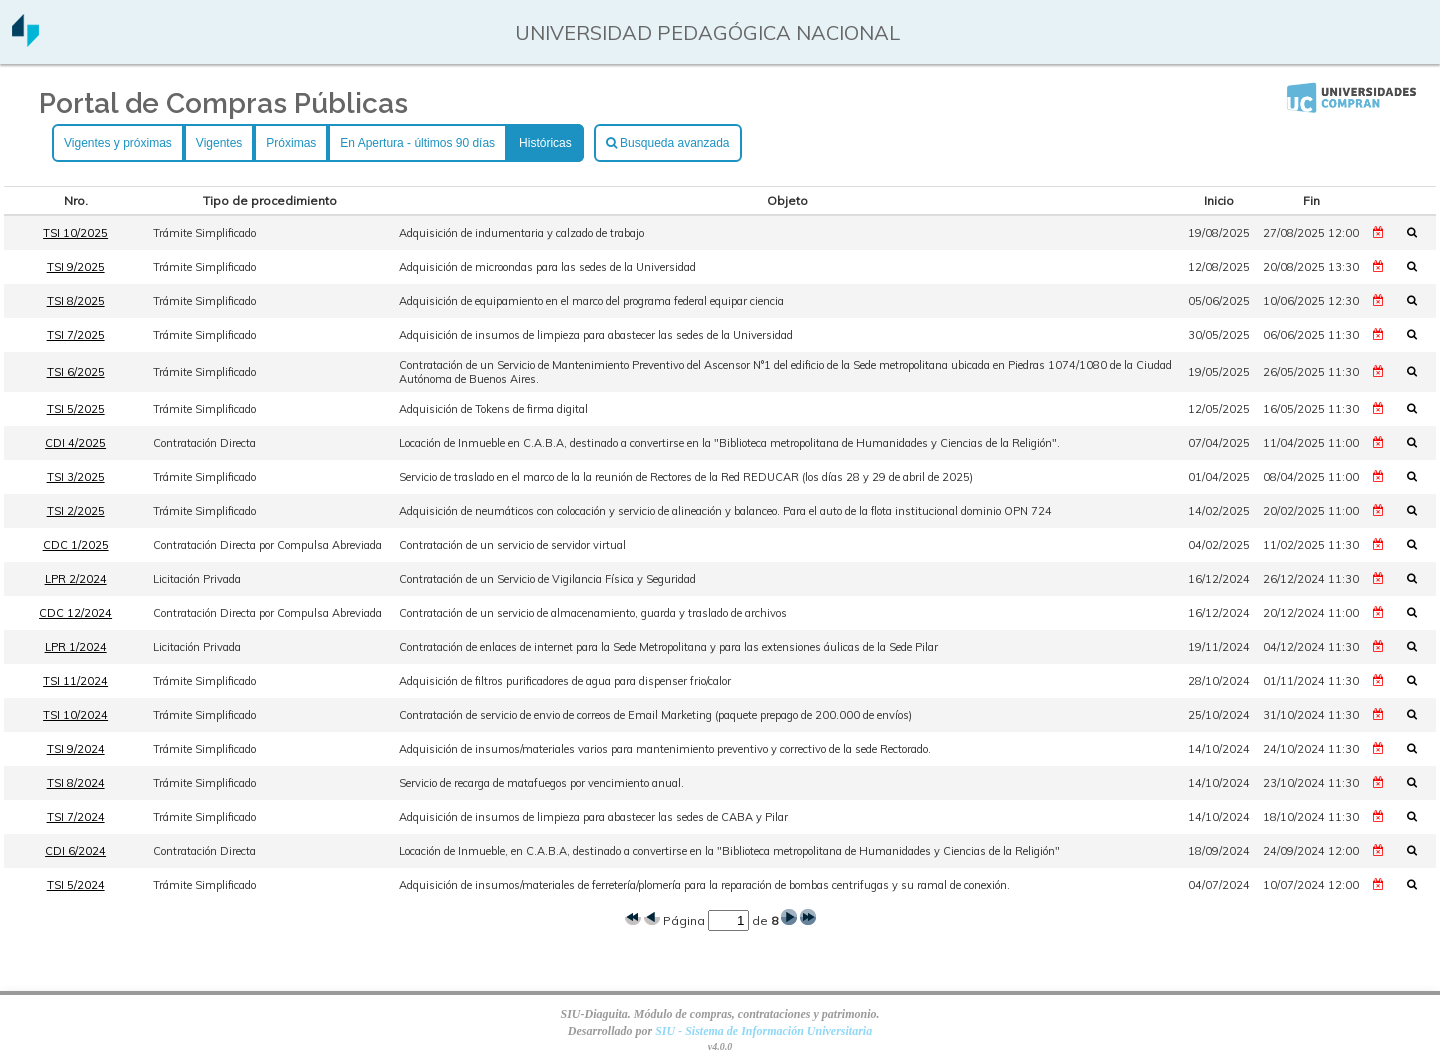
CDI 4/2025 (75, 443)
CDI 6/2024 (75, 851)
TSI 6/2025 (76, 372)
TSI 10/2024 (75, 715)
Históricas (545, 143)
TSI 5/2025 (76, 409)
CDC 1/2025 (76, 545)
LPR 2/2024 (76, 579)
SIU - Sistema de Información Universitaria (763, 1031)
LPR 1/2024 (76, 647)
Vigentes (219, 143)
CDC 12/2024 (75, 613)
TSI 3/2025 (76, 477)
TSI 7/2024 (76, 817)
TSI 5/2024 (76, 885)
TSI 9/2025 (76, 267)
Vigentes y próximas (118, 143)
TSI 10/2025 (75, 233)
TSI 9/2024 (76, 749)
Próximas (291, 143)
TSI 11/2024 (75, 681)
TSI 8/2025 (76, 301)
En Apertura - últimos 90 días (417, 143)
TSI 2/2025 (76, 511)
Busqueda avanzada (668, 143)
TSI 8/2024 (76, 783)
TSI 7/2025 (76, 335)
